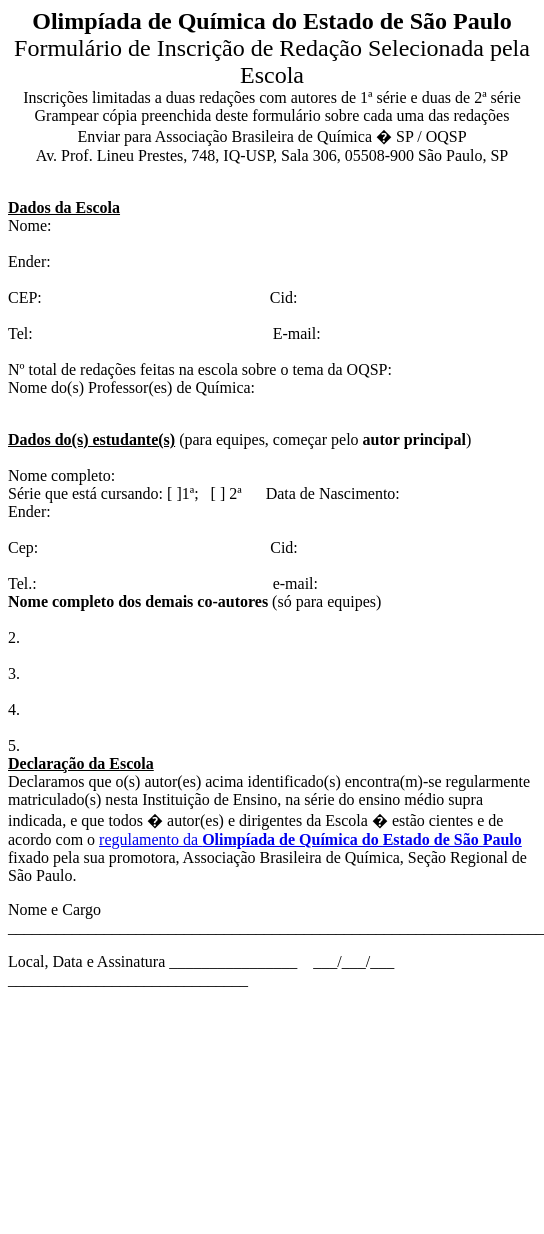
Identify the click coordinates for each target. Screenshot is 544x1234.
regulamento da (310, 839)
